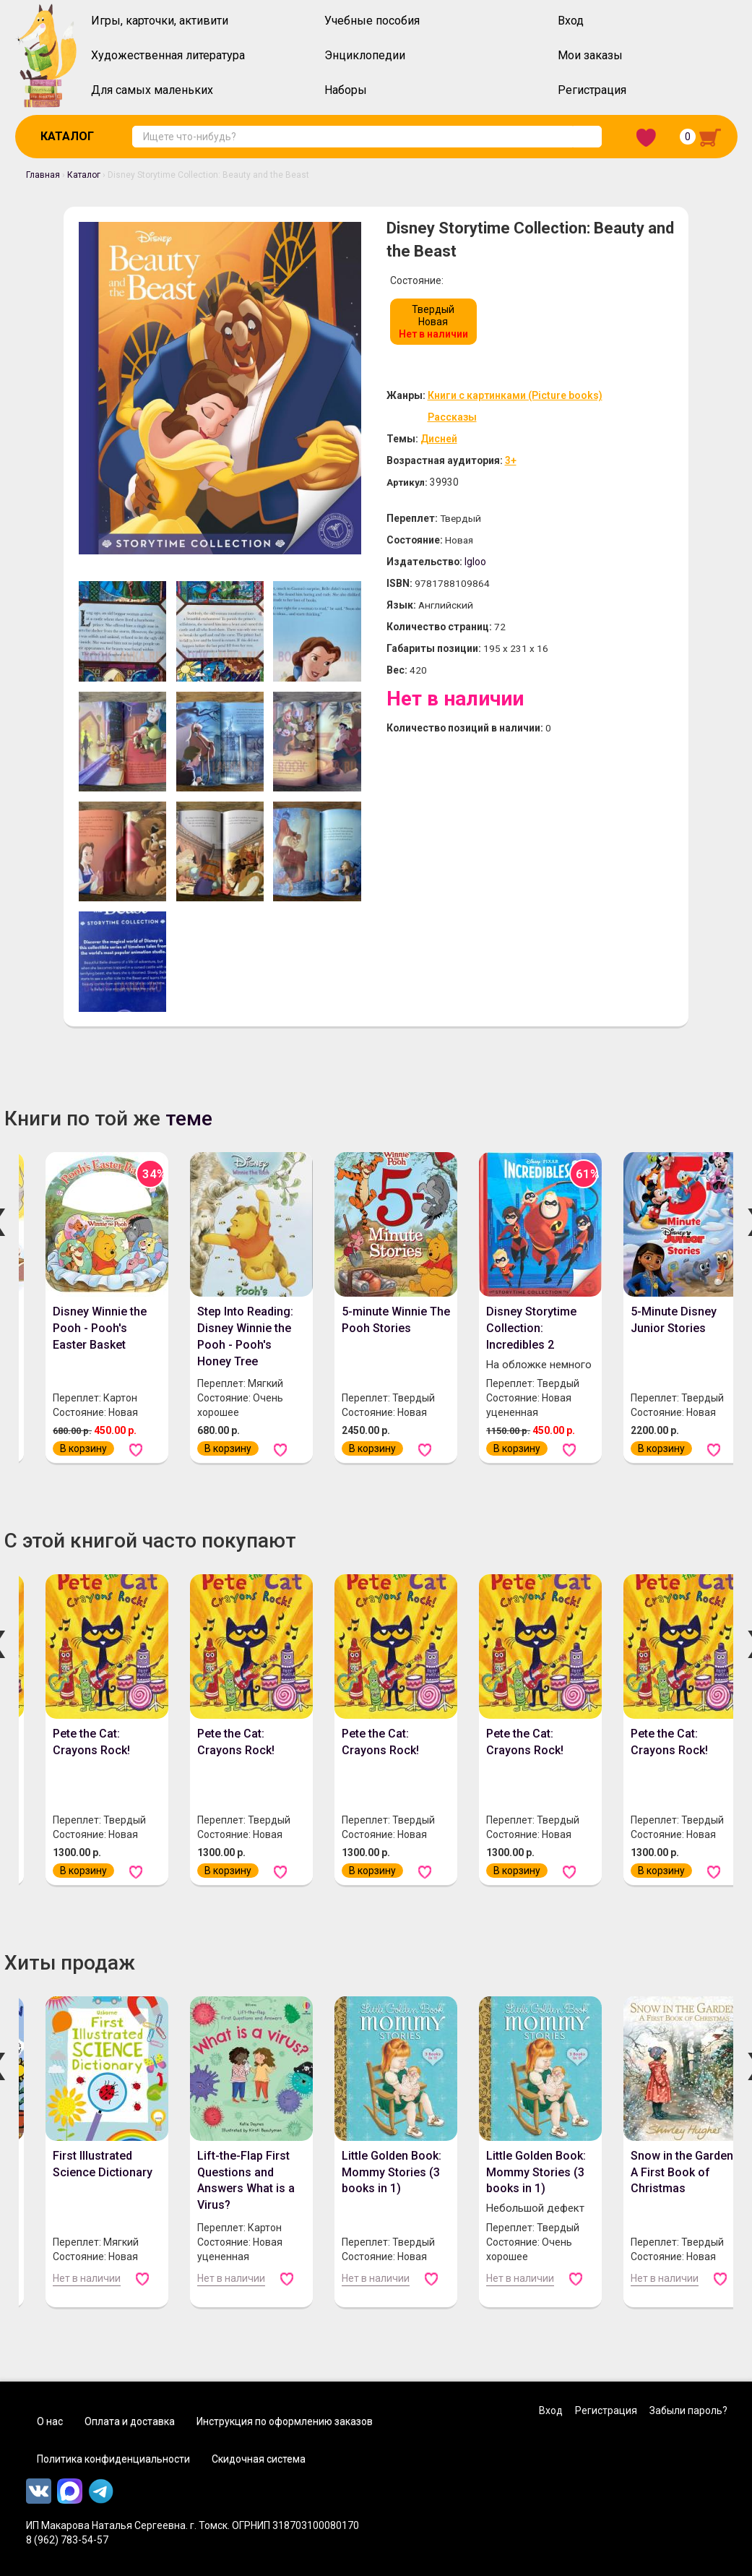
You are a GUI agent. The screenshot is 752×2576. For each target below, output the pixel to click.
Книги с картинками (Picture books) (515, 395)
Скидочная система (259, 2459)
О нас (50, 2421)
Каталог (67, 136)
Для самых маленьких (152, 90)
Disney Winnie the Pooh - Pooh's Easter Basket (100, 1328)
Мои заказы (590, 55)
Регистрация (592, 90)
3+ (512, 460)
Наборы (345, 90)
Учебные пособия (372, 20)
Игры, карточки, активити (159, 20)
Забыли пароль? (688, 2410)
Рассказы (452, 417)
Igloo (476, 561)
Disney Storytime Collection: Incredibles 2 (531, 1328)
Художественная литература (168, 55)
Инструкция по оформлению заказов (284, 2421)
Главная (43, 175)
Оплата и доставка (130, 2421)
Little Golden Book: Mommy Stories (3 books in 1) (391, 2172)
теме (188, 1118)
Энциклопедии (364, 55)
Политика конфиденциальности (113, 2459)
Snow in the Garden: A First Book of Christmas (683, 2172)
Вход (571, 20)
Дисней (438, 439)
